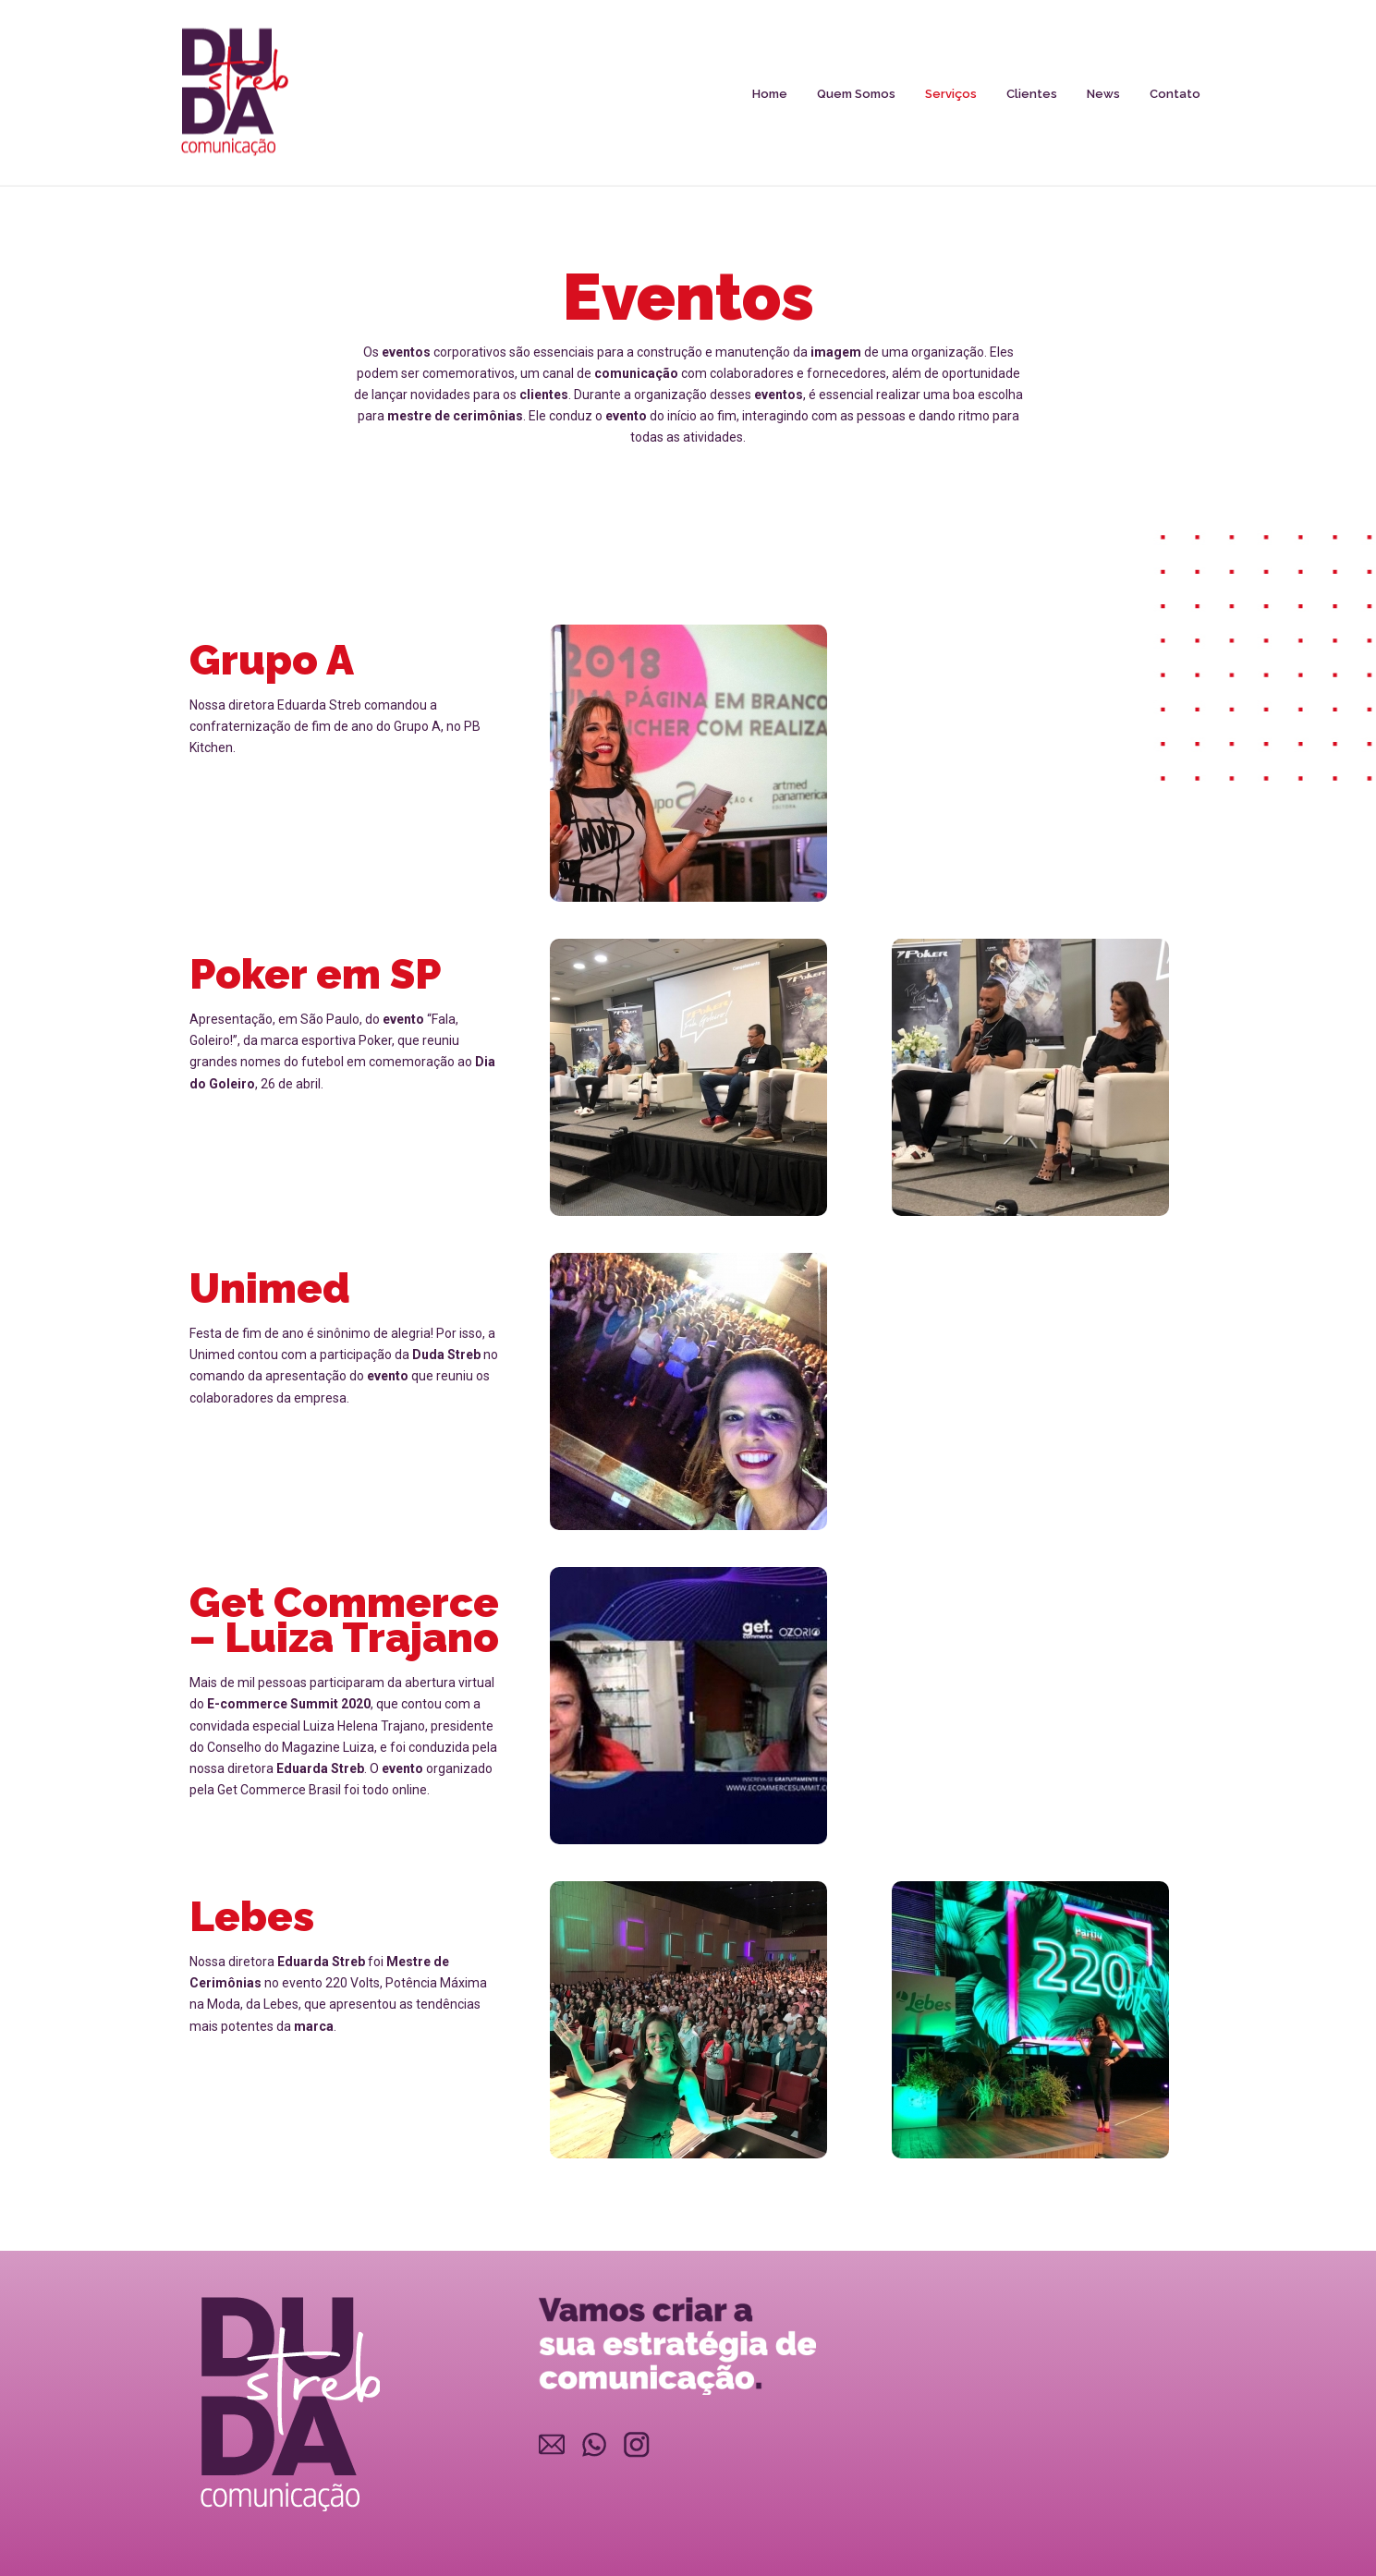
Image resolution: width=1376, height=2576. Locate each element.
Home (769, 94)
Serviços (951, 94)
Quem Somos (856, 94)
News (1103, 94)
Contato (1175, 94)
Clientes (1031, 94)
